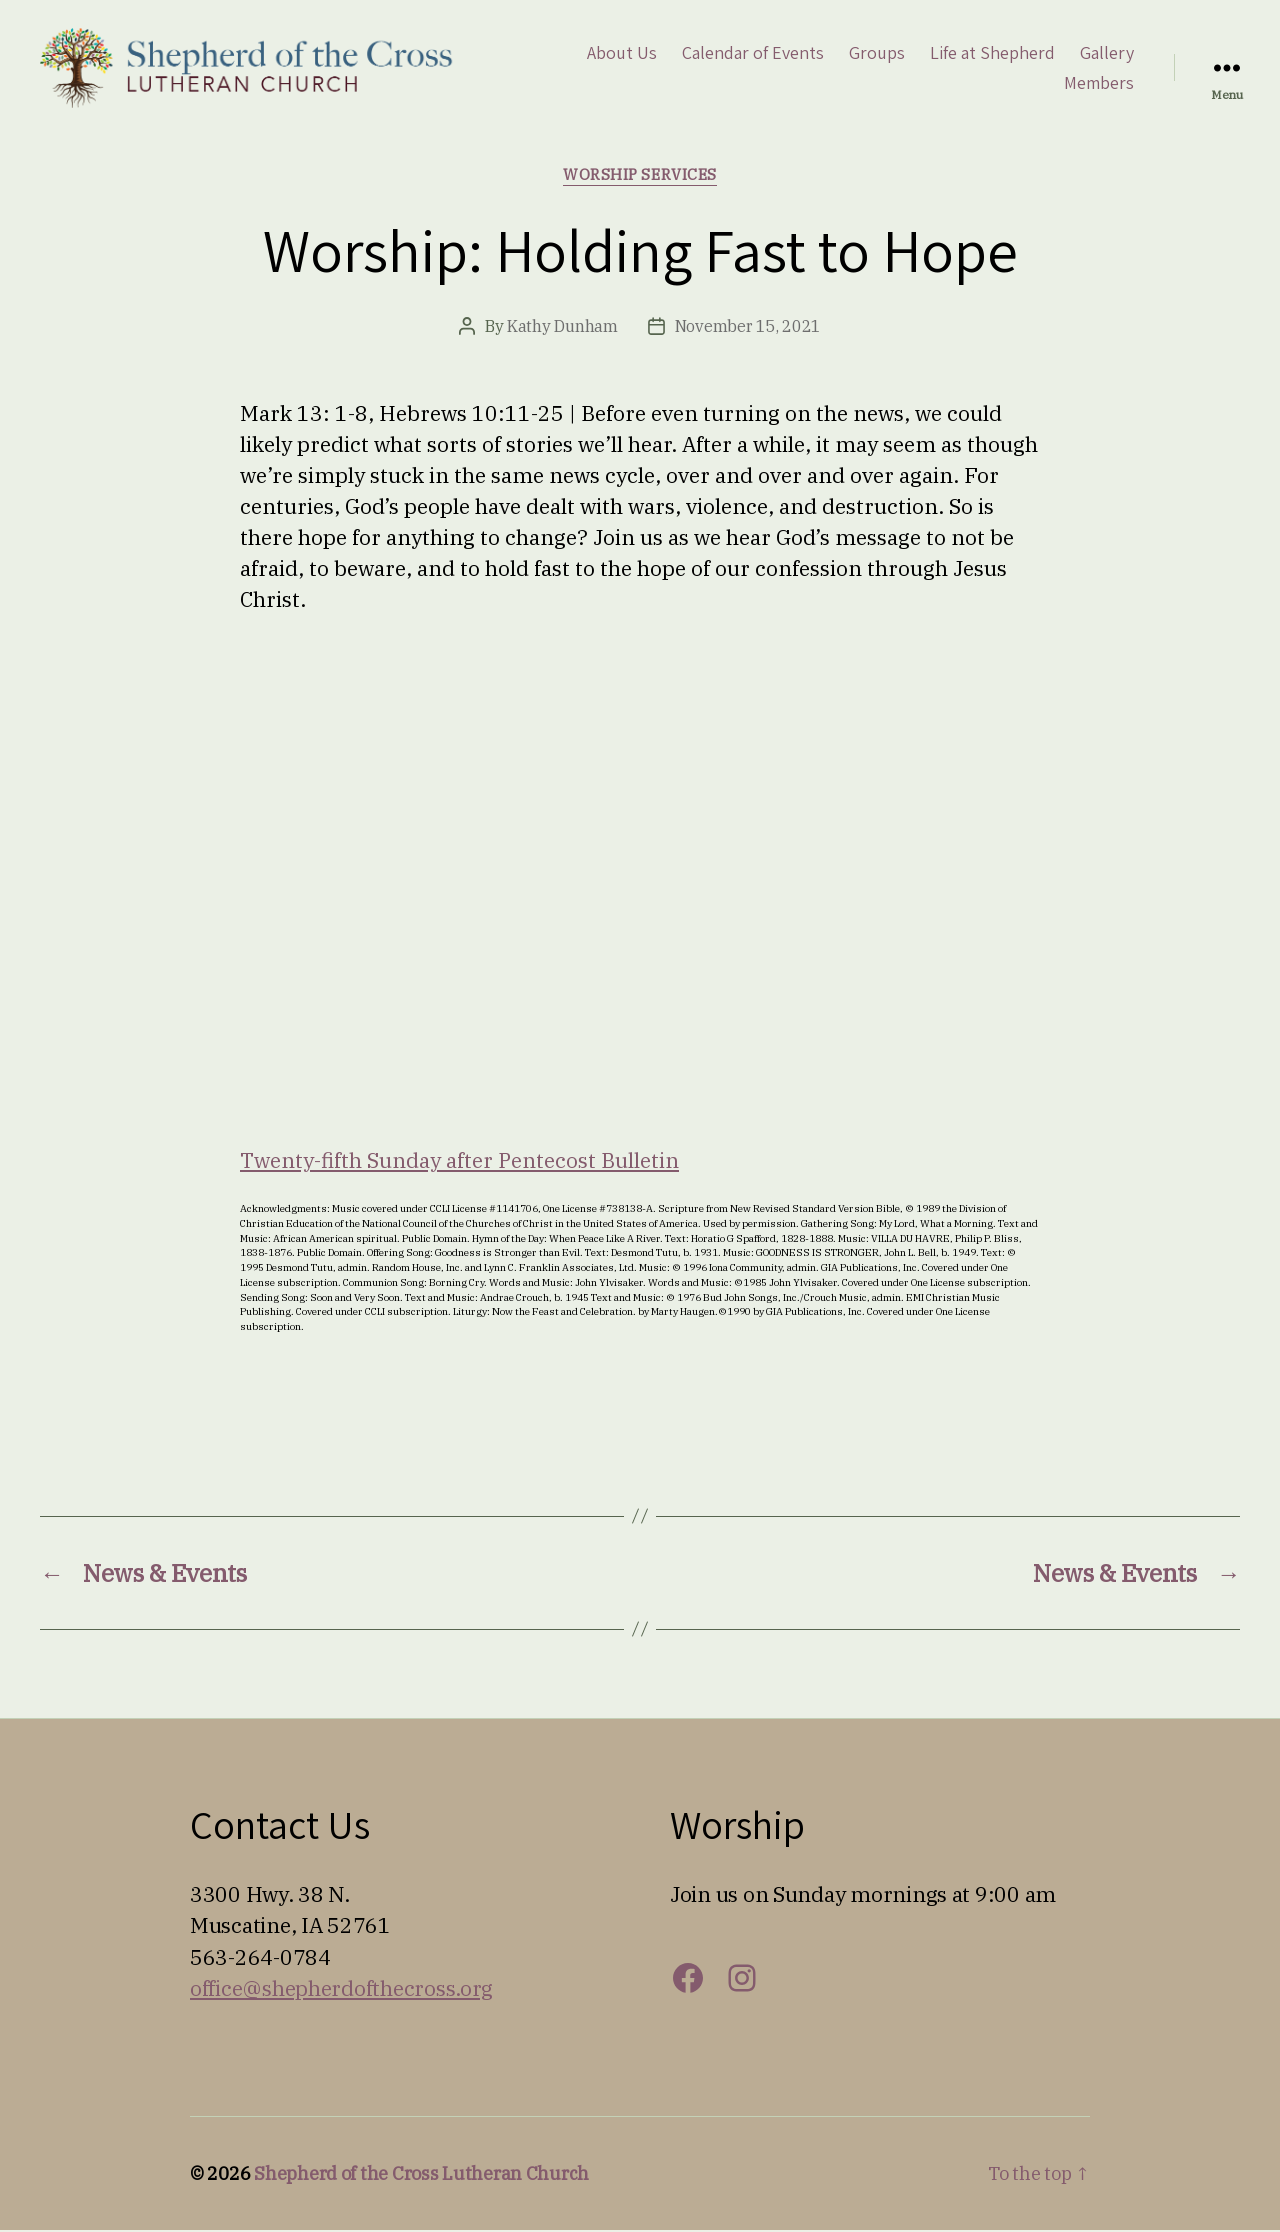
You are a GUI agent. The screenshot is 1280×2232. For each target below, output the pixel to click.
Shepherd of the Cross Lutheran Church (421, 2175)
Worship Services (640, 177)
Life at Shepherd (992, 54)
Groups (877, 54)
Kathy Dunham (562, 328)
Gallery (1107, 54)
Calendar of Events (753, 54)
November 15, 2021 (748, 328)
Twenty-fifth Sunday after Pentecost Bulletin (459, 1162)
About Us (622, 54)
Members (1099, 84)
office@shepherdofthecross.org (341, 1990)
